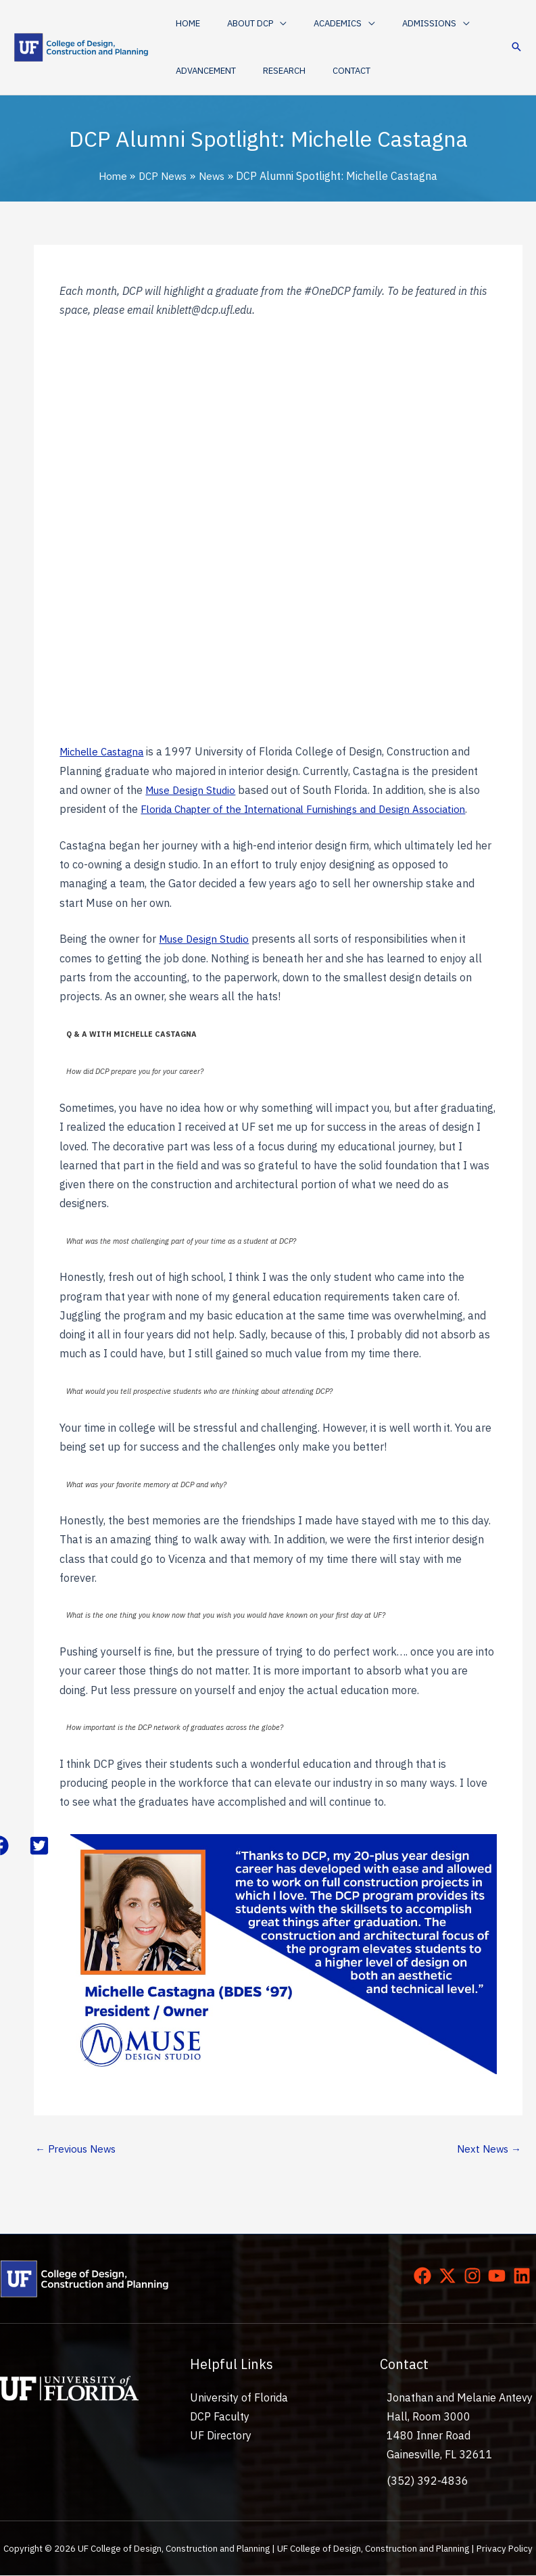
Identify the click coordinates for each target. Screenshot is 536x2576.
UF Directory (220, 2436)
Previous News (78, 2149)
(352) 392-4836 (427, 2481)
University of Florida (239, 2399)
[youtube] (499, 2277)
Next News (487, 2149)
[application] (265, 23)
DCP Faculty (219, 2418)
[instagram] (475, 2277)
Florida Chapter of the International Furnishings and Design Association (315, 809)
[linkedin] (524, 2277)
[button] (242, 23)
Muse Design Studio (193, 790)
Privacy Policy (505, 2550)
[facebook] (425, 2277)
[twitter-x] (450, 2277)
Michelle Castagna (105, 751)
